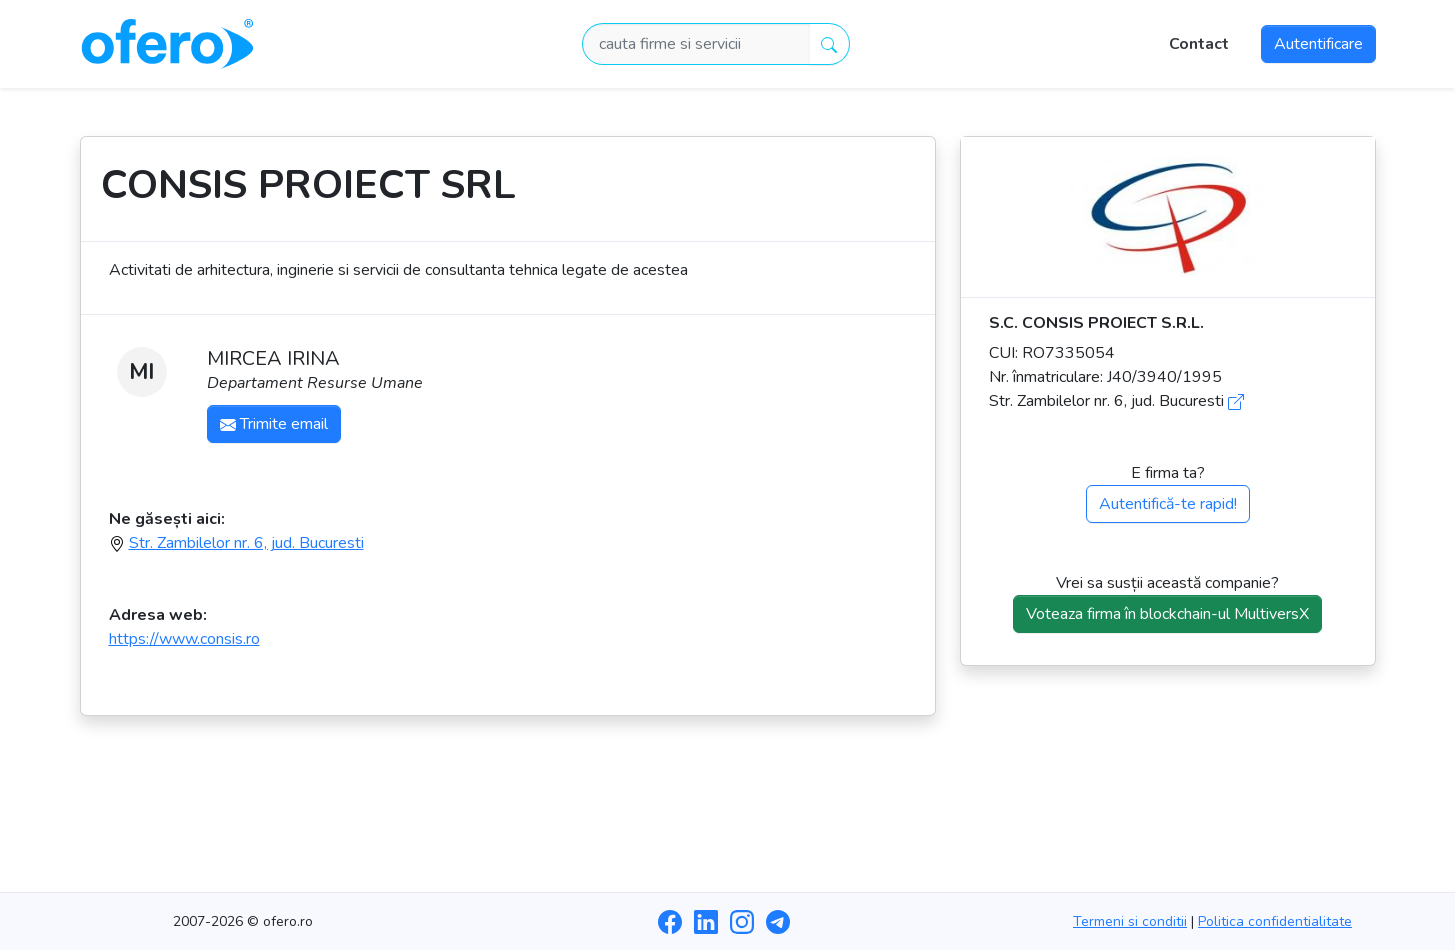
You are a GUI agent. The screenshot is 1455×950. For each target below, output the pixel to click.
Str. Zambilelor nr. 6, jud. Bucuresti (246, 543)
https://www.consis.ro (184, 639)
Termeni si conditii (1130, 921)
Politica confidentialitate (1275, 921)
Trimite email (274, 424)
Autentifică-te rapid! (1168, 504)
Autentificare (1318, 44)
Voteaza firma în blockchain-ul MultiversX (1167, 614)
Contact (1199, 44)
